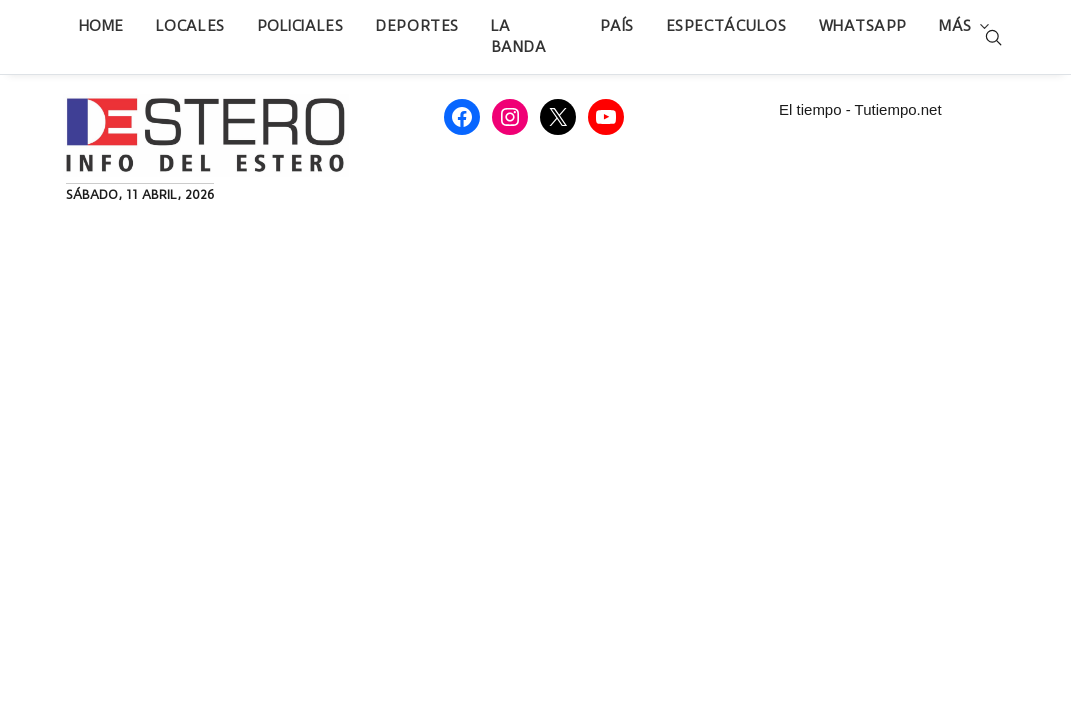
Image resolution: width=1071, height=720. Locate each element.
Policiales (300, 26)
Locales (190, 26)
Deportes (416, 26)
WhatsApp (863, 26)
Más (955, 26)
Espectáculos (726, 26)
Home (101, 26)
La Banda (519, 36)
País (617, 26)
